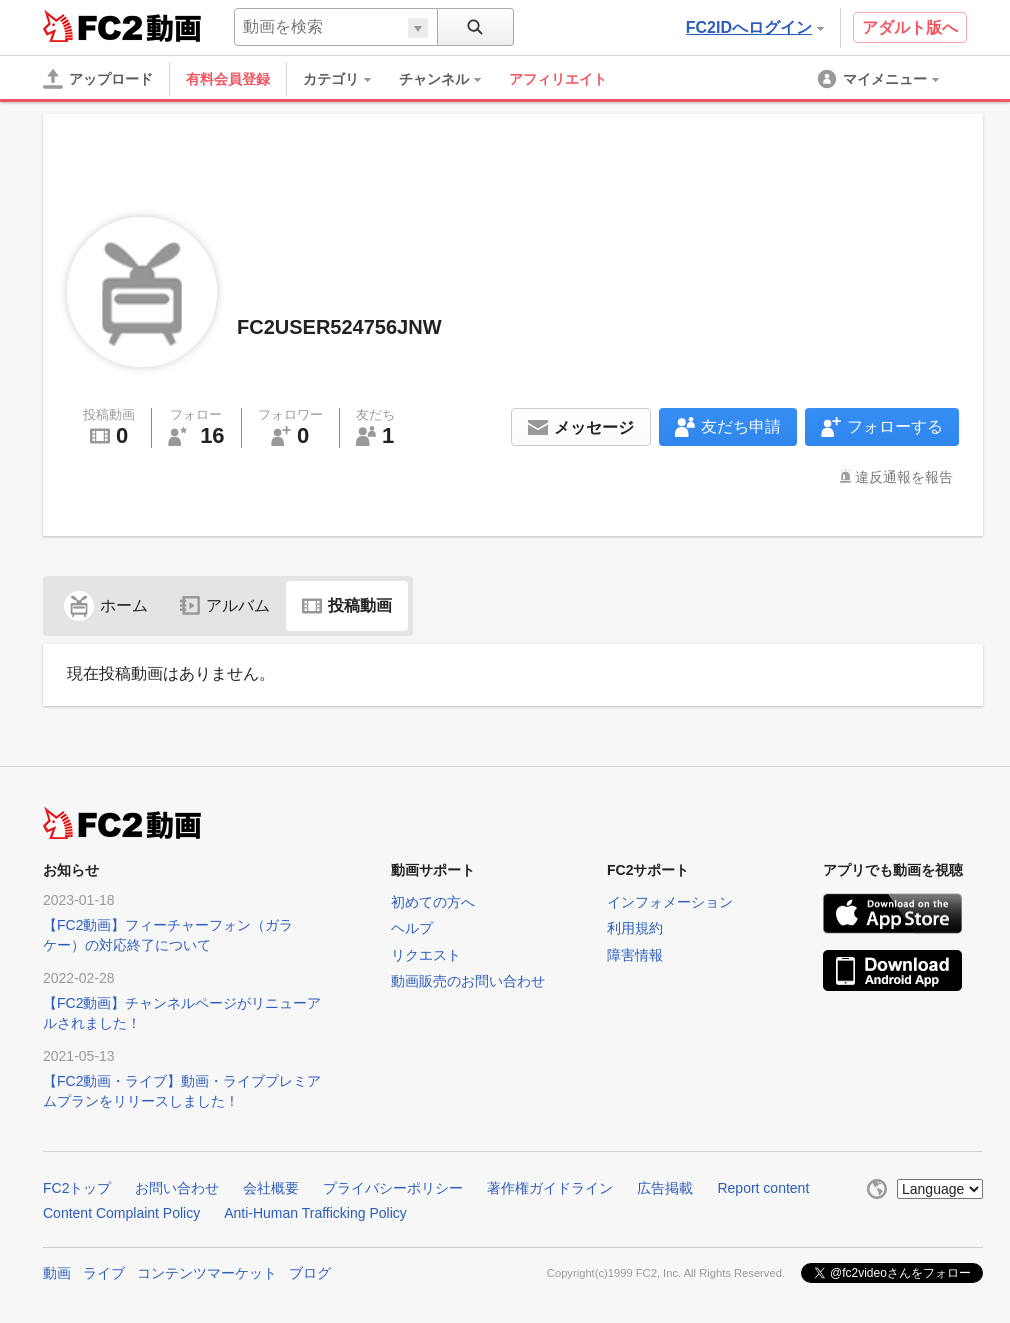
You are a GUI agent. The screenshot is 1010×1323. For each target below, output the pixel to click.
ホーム (106, 605)
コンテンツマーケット (207, 1273)
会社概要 (271, 1188)
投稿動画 (347, 605)
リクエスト (426, 955)
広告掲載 (665, 1188)
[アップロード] (98, 79)
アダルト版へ (910, 27)
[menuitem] (347, 79)
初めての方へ (433, 902)
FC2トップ (77, 1188)
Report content (763, 1188)
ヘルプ (412, 928)
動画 (57, 1273)
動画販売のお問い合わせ (468, 981)
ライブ (104, 1273)
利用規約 (635, 928)
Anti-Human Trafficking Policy (315, 1213)
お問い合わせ (177, 1188)
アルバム (225, 605)
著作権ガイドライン (550, 1188)
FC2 (92, 26)
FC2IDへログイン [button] (755, 27)
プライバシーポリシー (393, 1188)
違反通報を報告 (904, 477)
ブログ (310, 1273)
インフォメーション (670, 902)
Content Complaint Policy (121, 1213)
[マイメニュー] (880, 79)
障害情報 (635, 955)
